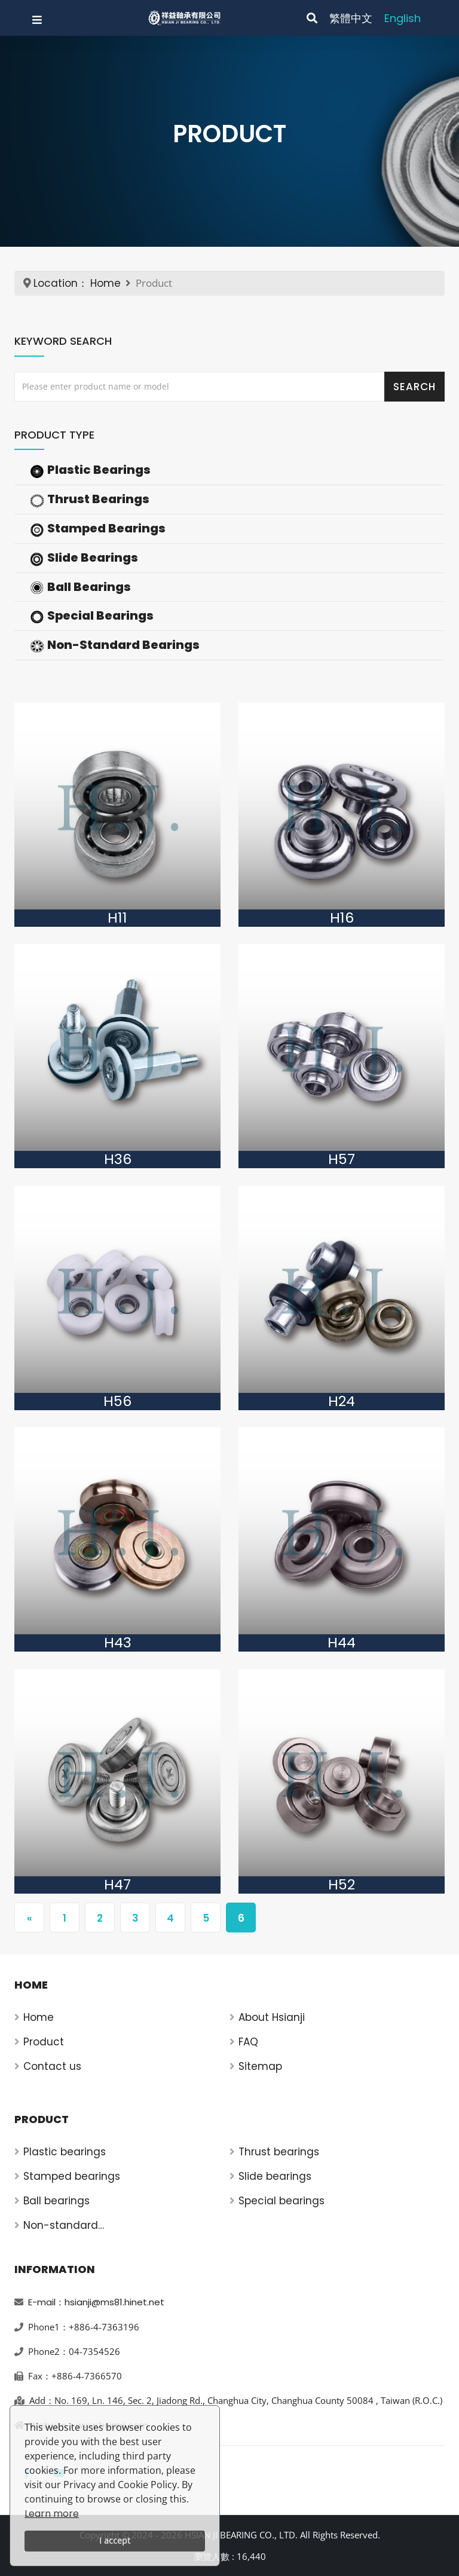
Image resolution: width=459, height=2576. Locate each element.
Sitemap (260, 2066)
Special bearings (281, 2201)
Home (105, 283)
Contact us (52, 2066)
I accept (114, 2540)
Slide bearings (274, 2176)
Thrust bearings (278, 2152)
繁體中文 (350, 18)
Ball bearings (56, 2201)
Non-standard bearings (60, 2225)
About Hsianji (271, 2017)
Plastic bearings (64, 2152)
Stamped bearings (71, 2176)
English (402, 18)
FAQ (248, 2042)
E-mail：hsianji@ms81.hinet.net (96, 2302)
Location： (60, 283)
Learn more (52, 2513)
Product (43, 2042)
